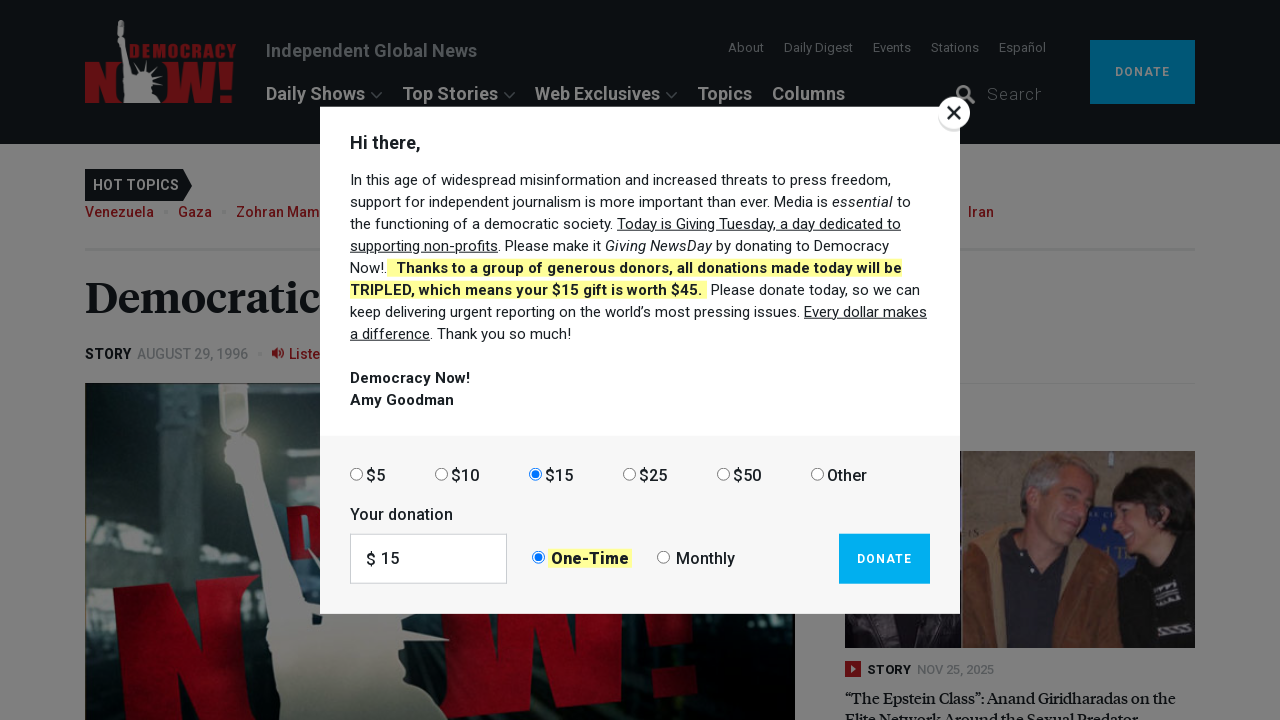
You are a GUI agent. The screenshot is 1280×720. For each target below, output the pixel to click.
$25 (653, 474)
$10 (465, 474)
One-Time (590, 558)
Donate (884, 558)
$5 (375, 474)
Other (847, 474)
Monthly (705, 558)
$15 (559, 474)
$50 (747, 474)
